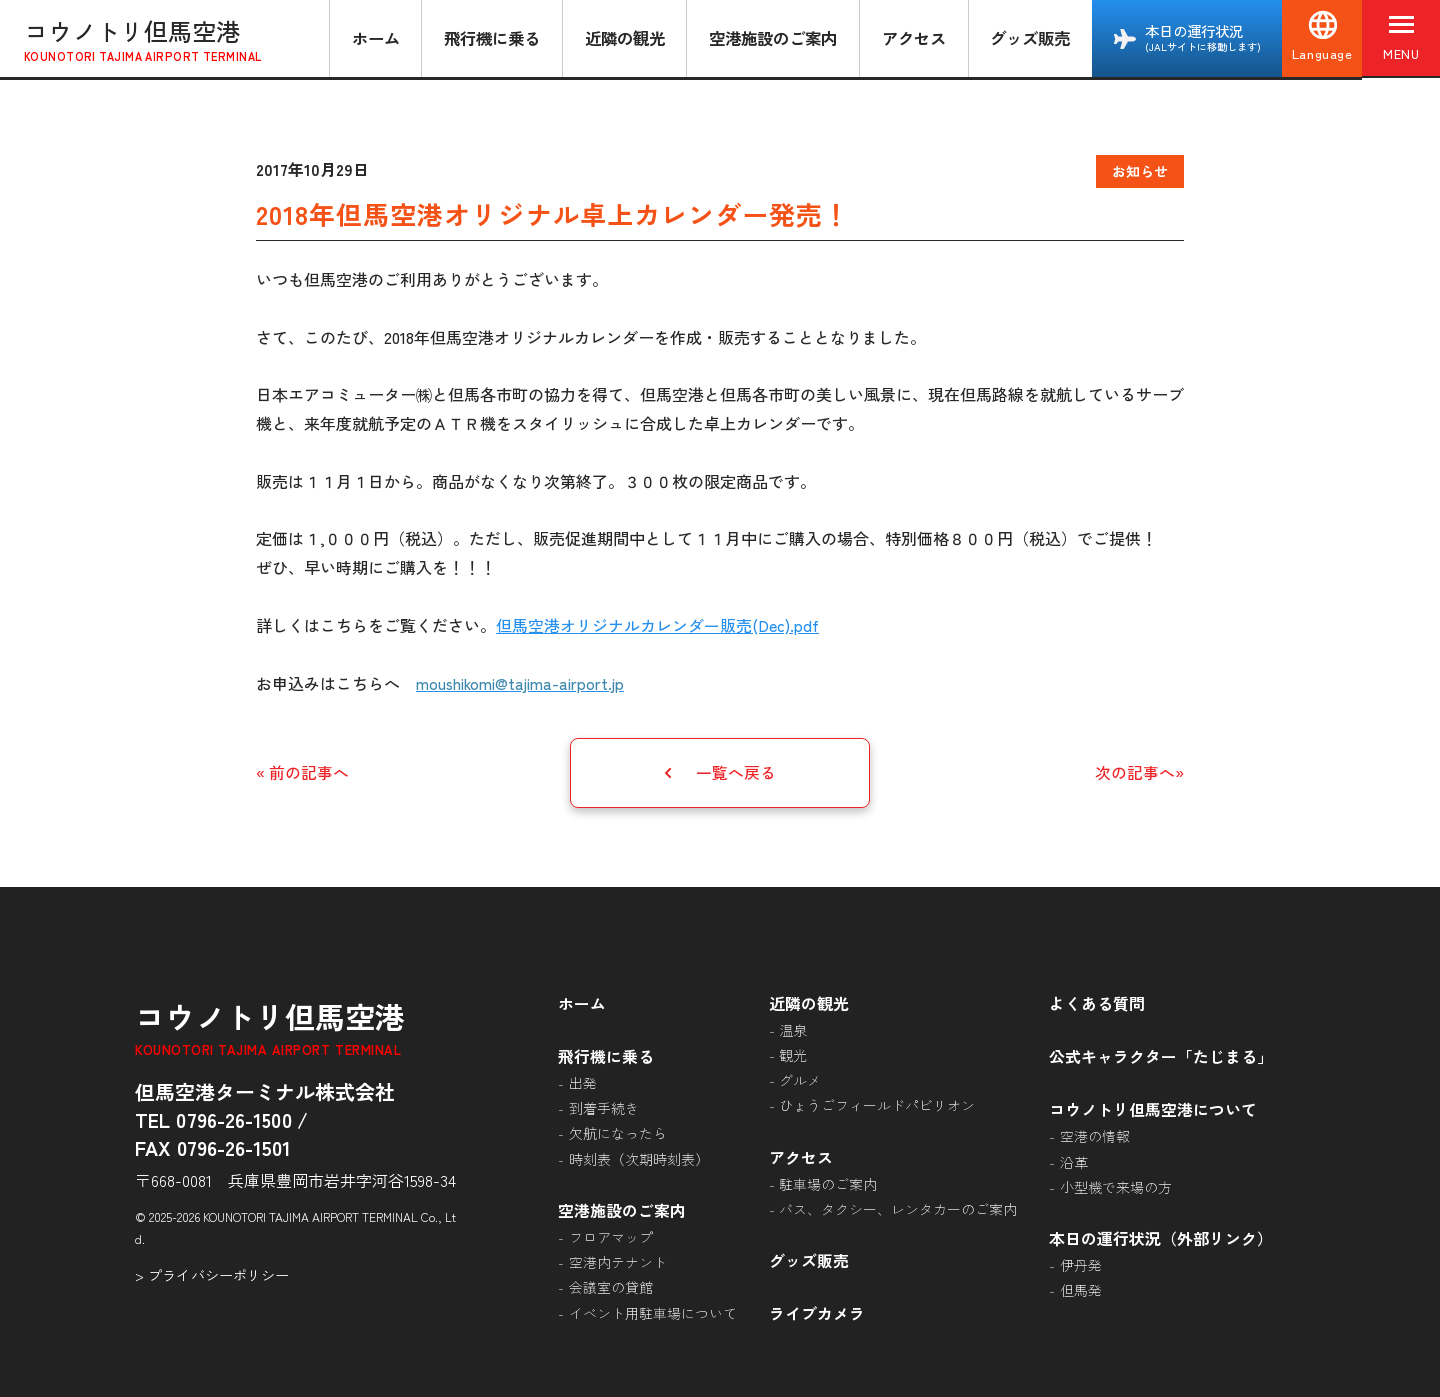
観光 (793, 1054)
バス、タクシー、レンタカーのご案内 (898, 1207)
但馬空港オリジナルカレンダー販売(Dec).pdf (657, 625)
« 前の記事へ (302, 772)
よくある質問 (1097, 1002)
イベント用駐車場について (653, 1310)
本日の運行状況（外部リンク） (1161, 1236)
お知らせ (1140, 171)
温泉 (793, 1029)
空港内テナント (618, 1260)
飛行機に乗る (490, 38)
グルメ (800, 1079)
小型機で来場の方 (1116, 1185)
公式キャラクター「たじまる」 (1161, 1055)
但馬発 (1081, 1288)
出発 (583, 1081)
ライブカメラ (817, 1311)
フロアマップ (611, 1235)
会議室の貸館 (611, 1285)
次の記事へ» (1139, 772)
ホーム (374, 38)
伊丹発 (1081, 1263)
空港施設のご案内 (771, 38)
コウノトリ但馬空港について (1153, 1107)
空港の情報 (1095, 1134)
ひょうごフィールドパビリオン (877, 1104)
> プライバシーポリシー (211, 1273)
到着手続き (604, 1107)
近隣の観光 (623, 38)
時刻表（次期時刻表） (639, 1157)
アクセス (912, 38)
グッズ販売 (1028, 38)
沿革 (1074, 1159)
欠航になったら (618, 1132)
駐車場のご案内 (828, 1182)
